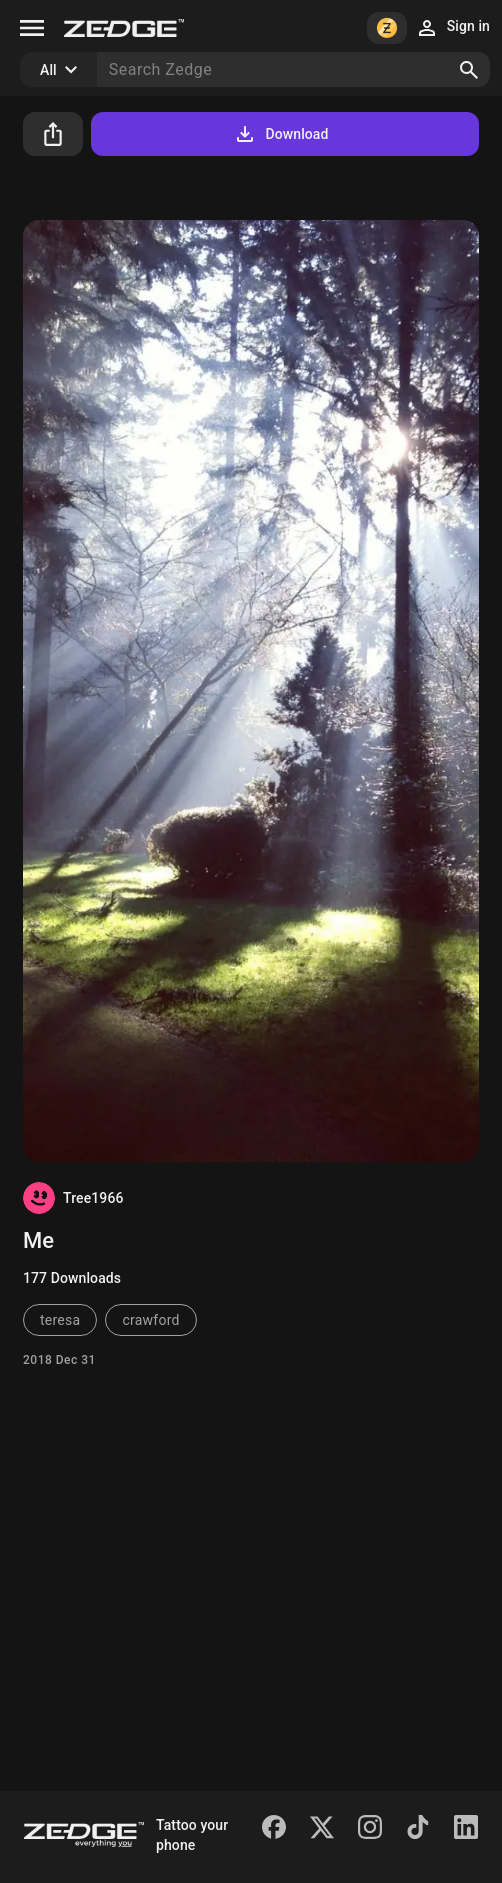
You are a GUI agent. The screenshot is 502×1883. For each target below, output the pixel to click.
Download (280, 134)
